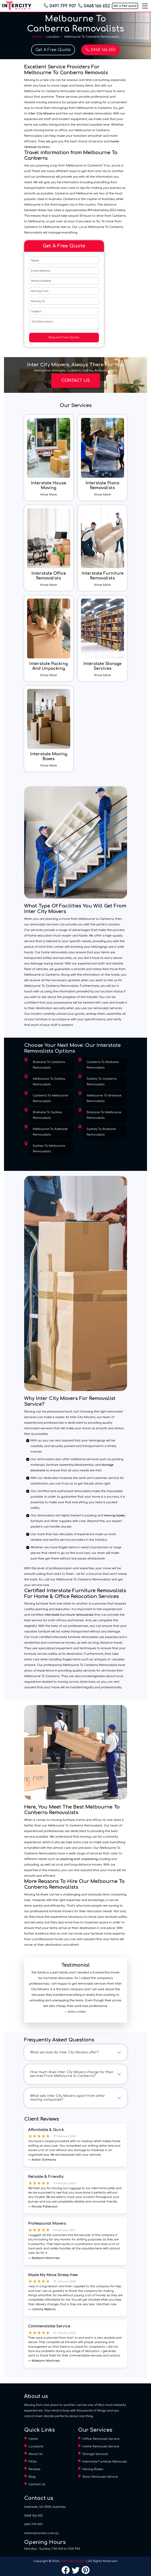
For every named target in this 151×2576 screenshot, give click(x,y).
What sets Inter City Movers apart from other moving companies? (67, 2097)
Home (37, 36)
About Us (35, 2454)
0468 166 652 (94, 6)
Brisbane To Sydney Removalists (47, 1114)
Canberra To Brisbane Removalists (103, 1064)
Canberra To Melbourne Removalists (50, 1098)
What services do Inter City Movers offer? (64, 2052)
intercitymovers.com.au (41, 2533)
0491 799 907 (61, 6)
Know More (48, 494)
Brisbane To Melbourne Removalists (104, 1114)
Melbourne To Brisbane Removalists (104, 1098)
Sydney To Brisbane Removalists (101, 1131)
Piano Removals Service (100, 2476)
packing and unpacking (79, 1859)
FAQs (33, 2461)
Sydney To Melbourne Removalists (49, 1148)
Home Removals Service (100, 2446)
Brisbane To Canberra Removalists (49, 1064)
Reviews (34, 2469)
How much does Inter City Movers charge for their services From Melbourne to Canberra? (71, 2074)
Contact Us (75, 380)
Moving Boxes (92, 2469)
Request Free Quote (63, 337)
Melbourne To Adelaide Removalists (50, 1131)
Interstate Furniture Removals (104, 2461)
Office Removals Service (100, 2438)
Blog (32, 2476)
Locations (36, 2446)
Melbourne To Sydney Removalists (49, 1081)
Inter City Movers (73, 2561)
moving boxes (114, 1515)
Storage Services (95, 2454)
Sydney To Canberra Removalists (101, 1081)
